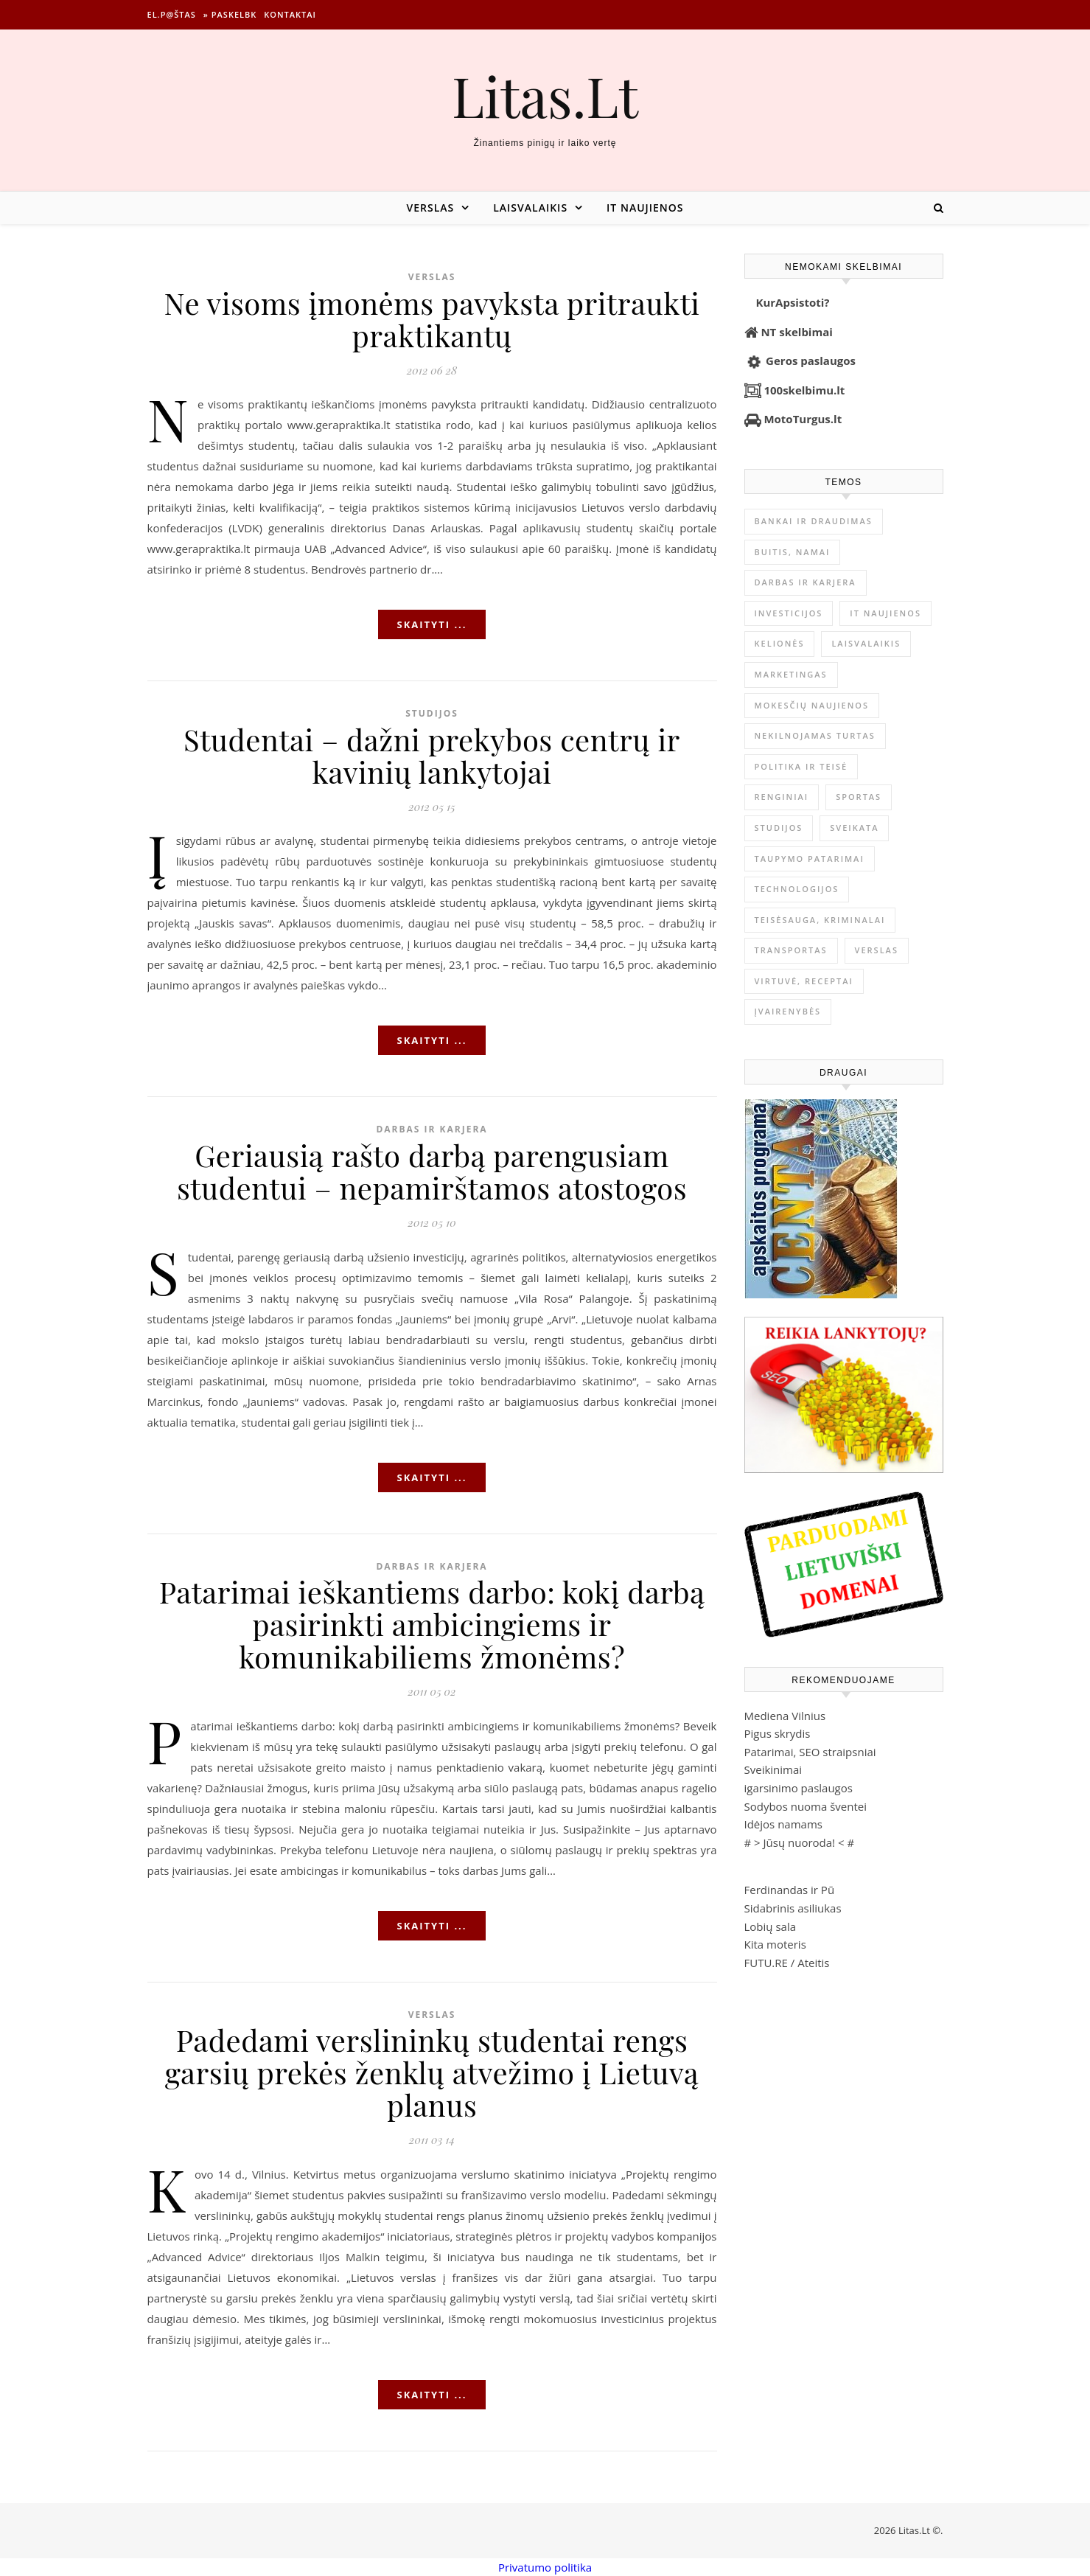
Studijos (431, 713)
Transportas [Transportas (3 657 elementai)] (791, 949)
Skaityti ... (431, 624)
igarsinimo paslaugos (798, 1787)
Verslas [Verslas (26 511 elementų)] (876, 949)
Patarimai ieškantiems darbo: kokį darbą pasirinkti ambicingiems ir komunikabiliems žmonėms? (432, 1624)
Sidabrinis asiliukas (793, 1908)
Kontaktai (290, 14)
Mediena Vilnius (785, 1715)
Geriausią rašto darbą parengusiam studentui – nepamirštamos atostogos (432, 1171)
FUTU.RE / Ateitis (787, 1962)
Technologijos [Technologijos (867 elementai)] (797, 888)
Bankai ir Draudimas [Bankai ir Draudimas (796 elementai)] (814, 520)
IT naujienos (645, 208)
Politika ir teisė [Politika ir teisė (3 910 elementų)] (801, 766)
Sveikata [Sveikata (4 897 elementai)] (854, 827)
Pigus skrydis (777, 1733)
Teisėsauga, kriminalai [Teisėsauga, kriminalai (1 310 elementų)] (820, 919)
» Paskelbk (229, 14)
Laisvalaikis (530, 208)
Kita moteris (775, 1944)
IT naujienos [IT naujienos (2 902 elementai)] (885, 613)
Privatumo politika (545, 2567)
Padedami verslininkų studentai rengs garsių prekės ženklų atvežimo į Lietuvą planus (432, 2072)
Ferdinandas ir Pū (789, 1889)
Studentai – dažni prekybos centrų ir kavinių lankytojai (432, 755)
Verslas (430, 208)
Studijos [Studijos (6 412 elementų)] (779, 827)
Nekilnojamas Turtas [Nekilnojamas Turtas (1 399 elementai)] (815, 735)
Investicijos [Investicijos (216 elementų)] (789, 613)
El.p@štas (171, 14)
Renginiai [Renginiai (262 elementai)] (782, 796)
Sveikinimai (773, 1769)
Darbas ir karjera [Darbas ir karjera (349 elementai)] (805, 582)
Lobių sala (770, 1926)
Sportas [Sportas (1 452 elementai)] (858, 796)
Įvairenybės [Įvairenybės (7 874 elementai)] (788, 1011)
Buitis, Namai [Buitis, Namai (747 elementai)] (793, 551)
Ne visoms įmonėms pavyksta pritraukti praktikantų (431, 319)
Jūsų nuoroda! (800, 1842)
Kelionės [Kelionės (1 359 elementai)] (780, 643)
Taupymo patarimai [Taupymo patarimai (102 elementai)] (809, 858)
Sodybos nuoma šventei (805, 1806)
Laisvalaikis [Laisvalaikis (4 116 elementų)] (866, 643)
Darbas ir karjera (431, 1129)
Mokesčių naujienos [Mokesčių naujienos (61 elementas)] (812, 705)
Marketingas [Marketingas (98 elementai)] (791, 674)
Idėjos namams (783, 1824)
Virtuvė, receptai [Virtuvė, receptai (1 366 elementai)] (804, 980)
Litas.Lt (545, 95)
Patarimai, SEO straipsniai (810, 1751)
